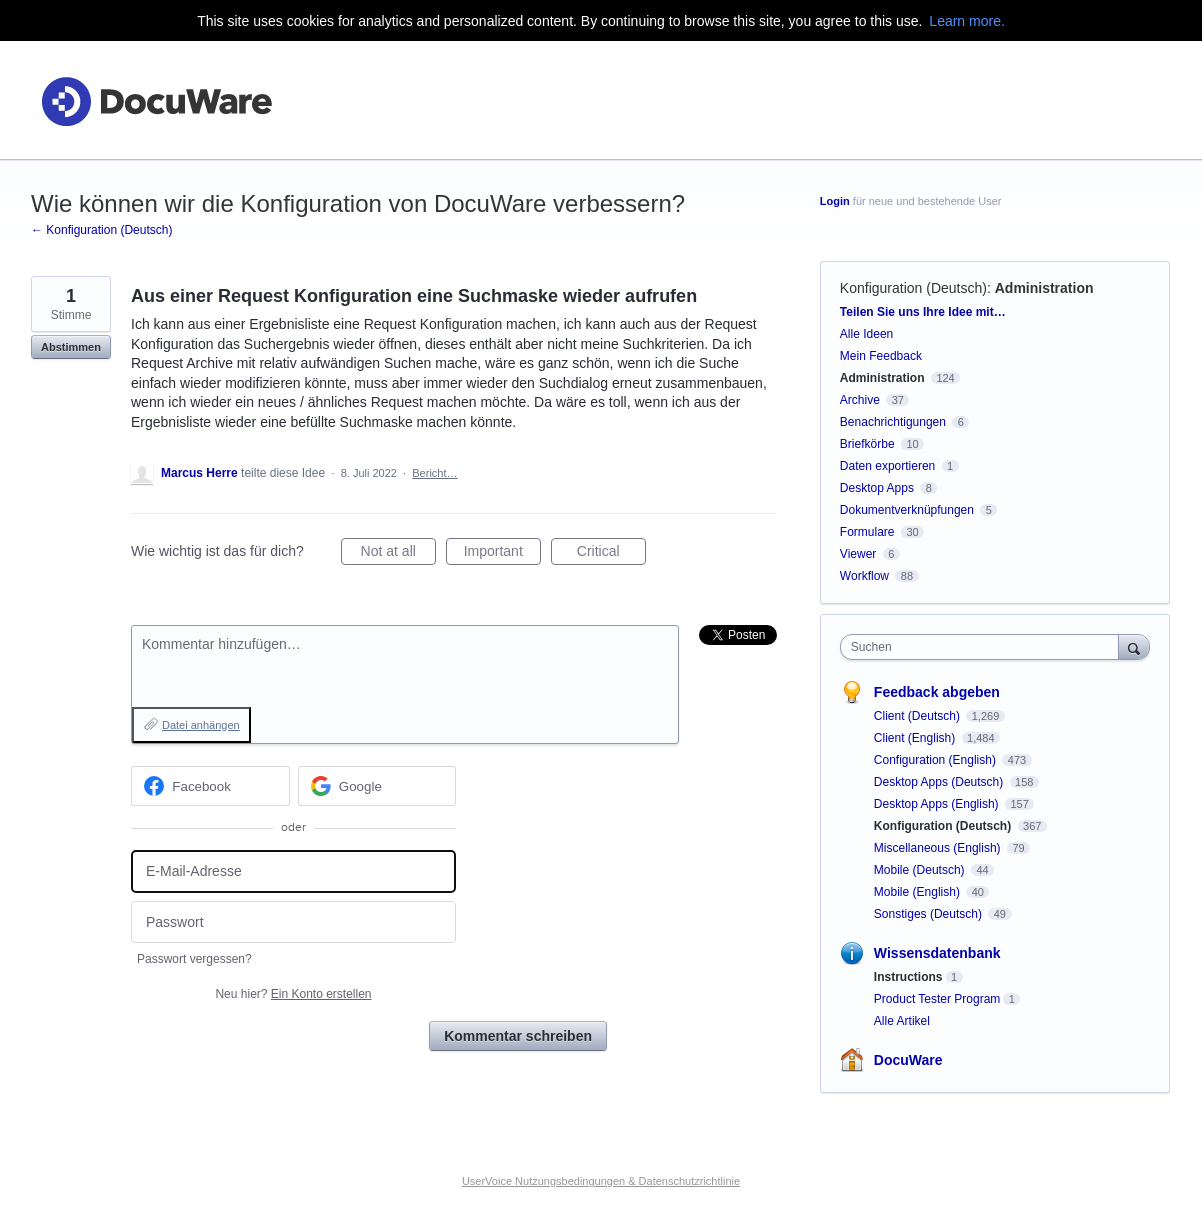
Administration (1044, 288)
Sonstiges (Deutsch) (929, 914)
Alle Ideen (866, 334)
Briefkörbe (867, 444)
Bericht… (434, 473)
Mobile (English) (918, 892)
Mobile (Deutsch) (921, 870)
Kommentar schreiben (518, 1036)
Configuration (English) (936, 760)
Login (835, 201)
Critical (611, 554)
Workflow (864, 576)
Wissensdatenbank (937, 953)
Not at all (398, 554)
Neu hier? (293, 994)
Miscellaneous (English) (939, 848)
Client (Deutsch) (918, 716)
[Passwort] (293, 922)
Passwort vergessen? (194, 959)
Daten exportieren (887, 466)
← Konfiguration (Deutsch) (101, 230)
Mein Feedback (881, 356)
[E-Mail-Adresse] (293, 871)
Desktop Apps (877, 488)
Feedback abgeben (937, 692)
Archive (860, 400)
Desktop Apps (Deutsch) (940, 782)
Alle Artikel (902, 1021)
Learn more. (966, 21)
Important (502, 554)
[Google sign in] (377, 786)
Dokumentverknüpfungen (907, 510)
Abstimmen (71, 347)
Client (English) (916, 738)
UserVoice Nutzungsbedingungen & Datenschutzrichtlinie (601, 1181)
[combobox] (984, 647)
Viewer (858, 554)
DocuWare (908, 1060)
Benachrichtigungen (893, 422)
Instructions (908, 977)
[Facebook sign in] (210, 786)
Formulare (867, 532)
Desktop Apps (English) (938, 804)
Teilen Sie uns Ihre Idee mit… (923, 312)
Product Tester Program (937, 999)
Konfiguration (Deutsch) (913, 288)
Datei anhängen (201, 725)
